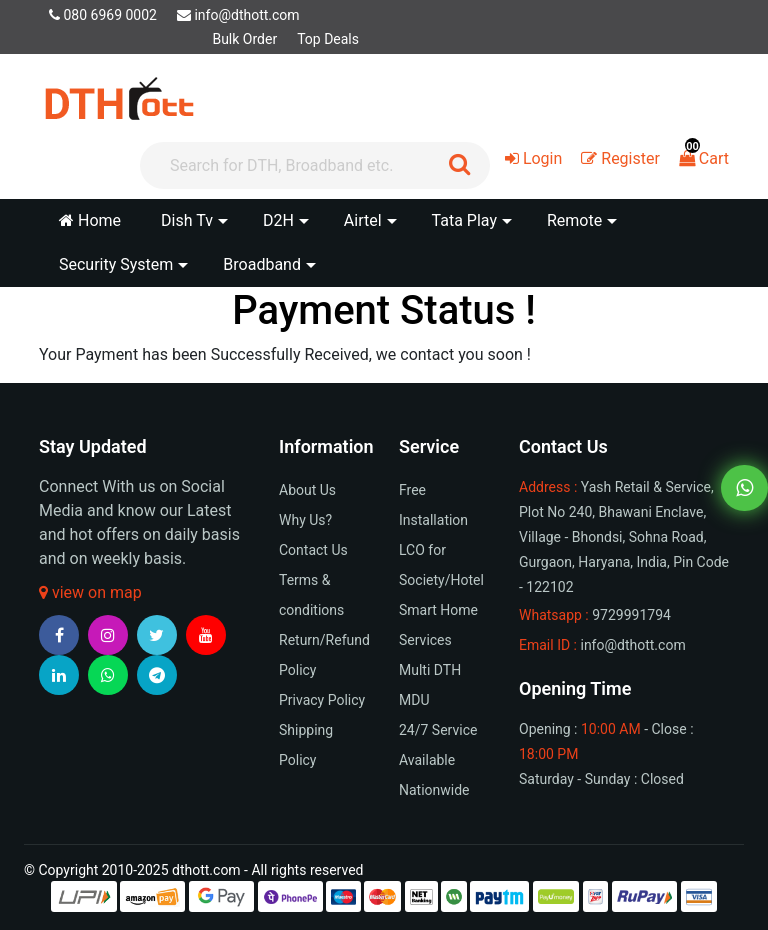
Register (620, 158)
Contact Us (313, 550)
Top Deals (328, 39)
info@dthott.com (238, 15)
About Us (307, 490)
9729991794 (631, 615)
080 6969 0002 (103, 15)
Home (90, 220)
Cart (704, 158)
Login (533, 158)
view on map (90, 592)
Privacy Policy (322, 700)
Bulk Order (244, 39)
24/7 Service (438, 730)
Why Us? (305, 520)
